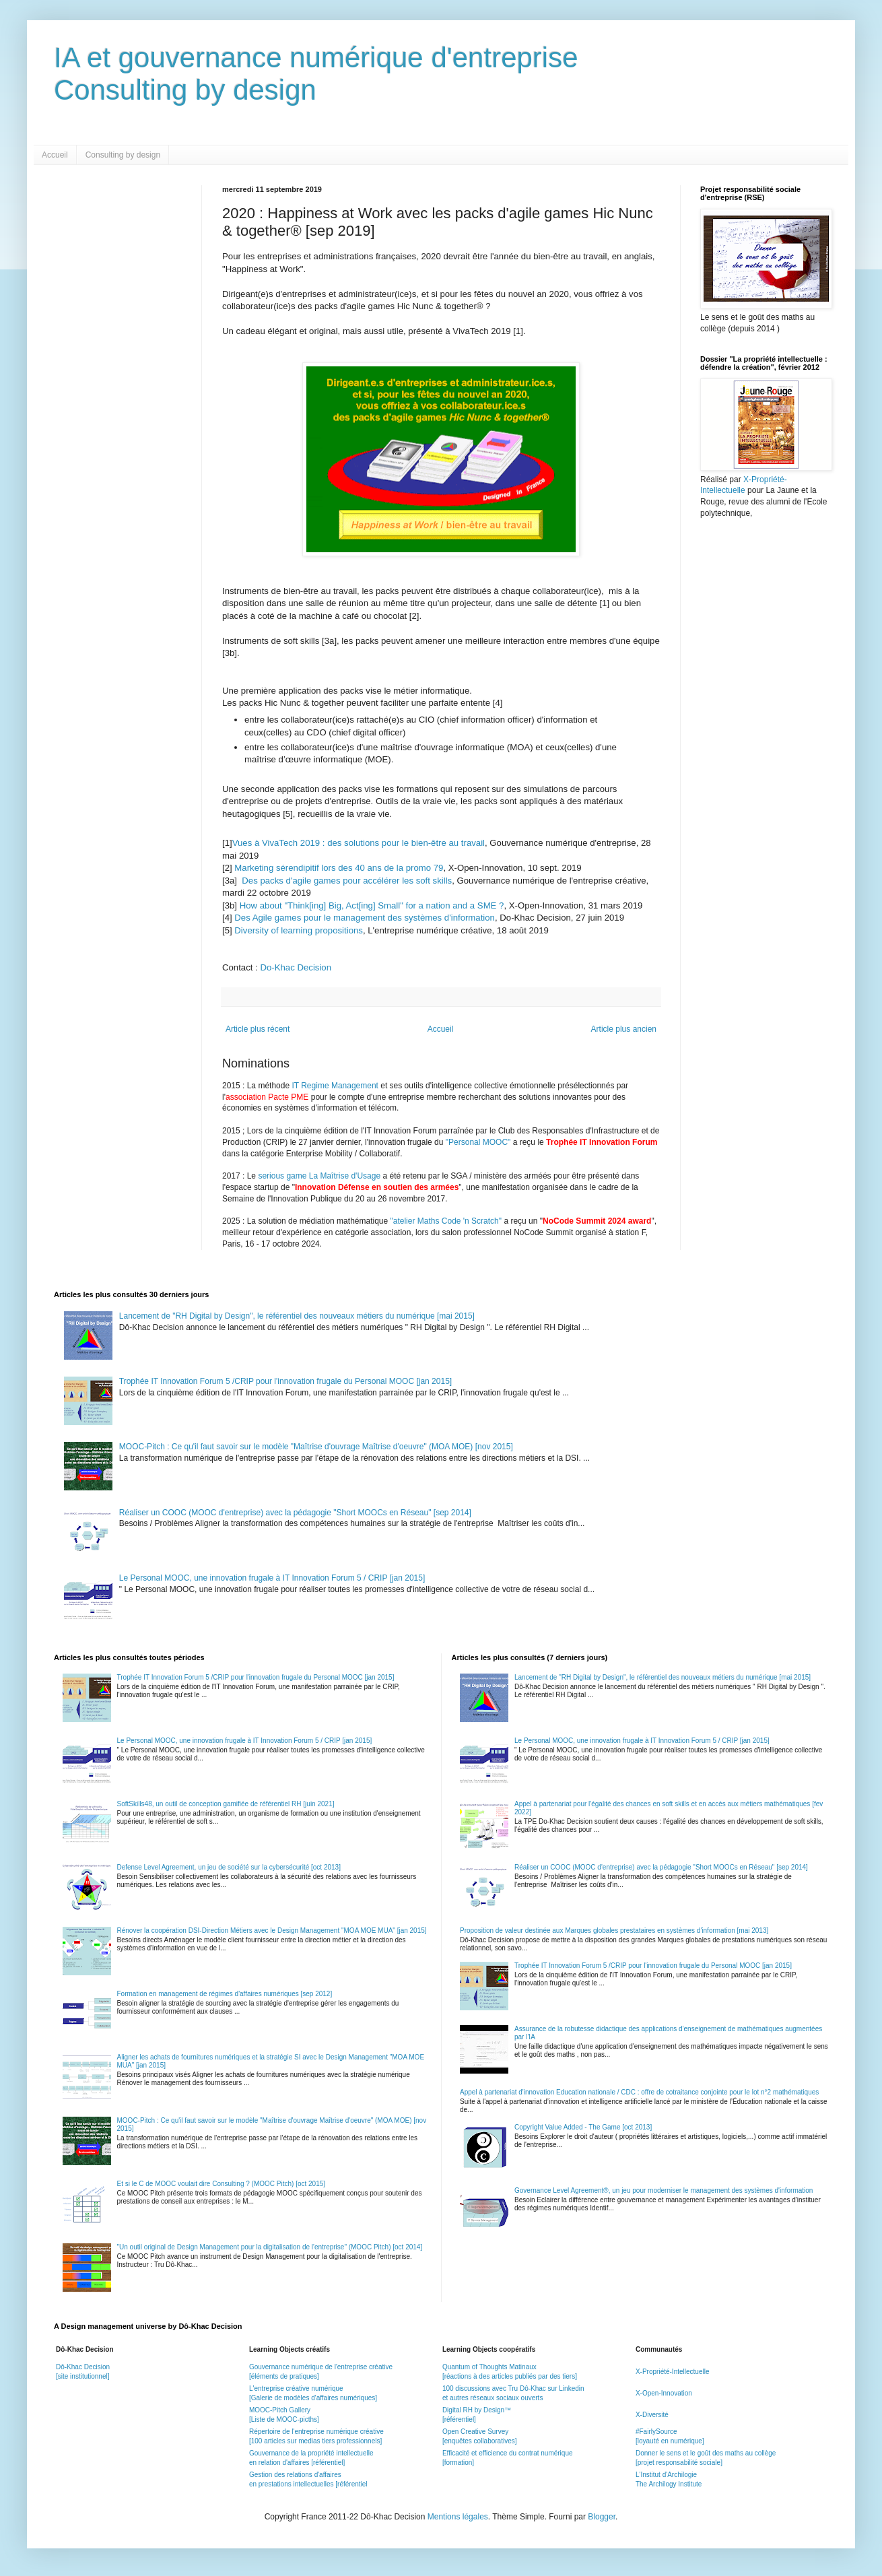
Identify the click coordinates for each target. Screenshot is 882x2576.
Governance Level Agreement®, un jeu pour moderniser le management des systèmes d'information (663, 2190)
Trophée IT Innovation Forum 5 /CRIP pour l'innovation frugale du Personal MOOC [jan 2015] (285, 1381)
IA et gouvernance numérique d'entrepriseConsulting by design (316, 74)
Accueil (55, 155)
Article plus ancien (623, 1029)
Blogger (601, 2516)
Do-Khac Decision (295, 967)
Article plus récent (258, 1029)
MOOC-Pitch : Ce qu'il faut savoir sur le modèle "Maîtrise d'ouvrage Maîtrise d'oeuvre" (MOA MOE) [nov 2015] (316, 1446)
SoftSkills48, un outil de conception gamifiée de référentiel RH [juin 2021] (226, 1804)
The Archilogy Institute (669, 2484)
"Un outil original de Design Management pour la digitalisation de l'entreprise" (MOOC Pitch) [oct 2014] (270, 2247)
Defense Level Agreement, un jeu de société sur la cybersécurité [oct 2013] (229, 1867)
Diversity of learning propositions (298, 930)
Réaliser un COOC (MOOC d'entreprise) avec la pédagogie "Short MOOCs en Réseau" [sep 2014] (295, 1512)
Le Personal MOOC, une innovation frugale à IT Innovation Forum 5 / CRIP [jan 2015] (272, 1578)
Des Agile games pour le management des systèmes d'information (364, 918)
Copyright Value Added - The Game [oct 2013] (583, 2127)
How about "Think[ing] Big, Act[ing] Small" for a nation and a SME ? (372, 905)
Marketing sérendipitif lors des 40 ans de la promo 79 (338, 868)
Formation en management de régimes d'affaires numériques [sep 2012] (225, 1993)
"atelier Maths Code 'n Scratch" (446, 1221)
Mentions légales (458, 2516)
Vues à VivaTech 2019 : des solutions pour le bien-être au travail (358, 843)
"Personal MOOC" (478, 1142)
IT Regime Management (336, 1085)
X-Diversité (652, 2414)
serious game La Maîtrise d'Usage (319, 1176)
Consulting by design (123, 155)
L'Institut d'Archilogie (666, 2474)
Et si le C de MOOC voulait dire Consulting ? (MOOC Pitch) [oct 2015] (221, 2183)
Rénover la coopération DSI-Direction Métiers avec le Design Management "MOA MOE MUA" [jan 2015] (272, 1930)
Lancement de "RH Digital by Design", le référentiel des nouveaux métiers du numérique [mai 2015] (297, 1316)
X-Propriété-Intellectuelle (673, 2371)
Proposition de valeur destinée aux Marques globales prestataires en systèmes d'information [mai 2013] (614, 1930)
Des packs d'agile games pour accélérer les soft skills (347, 881)
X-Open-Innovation (664, 2393)
